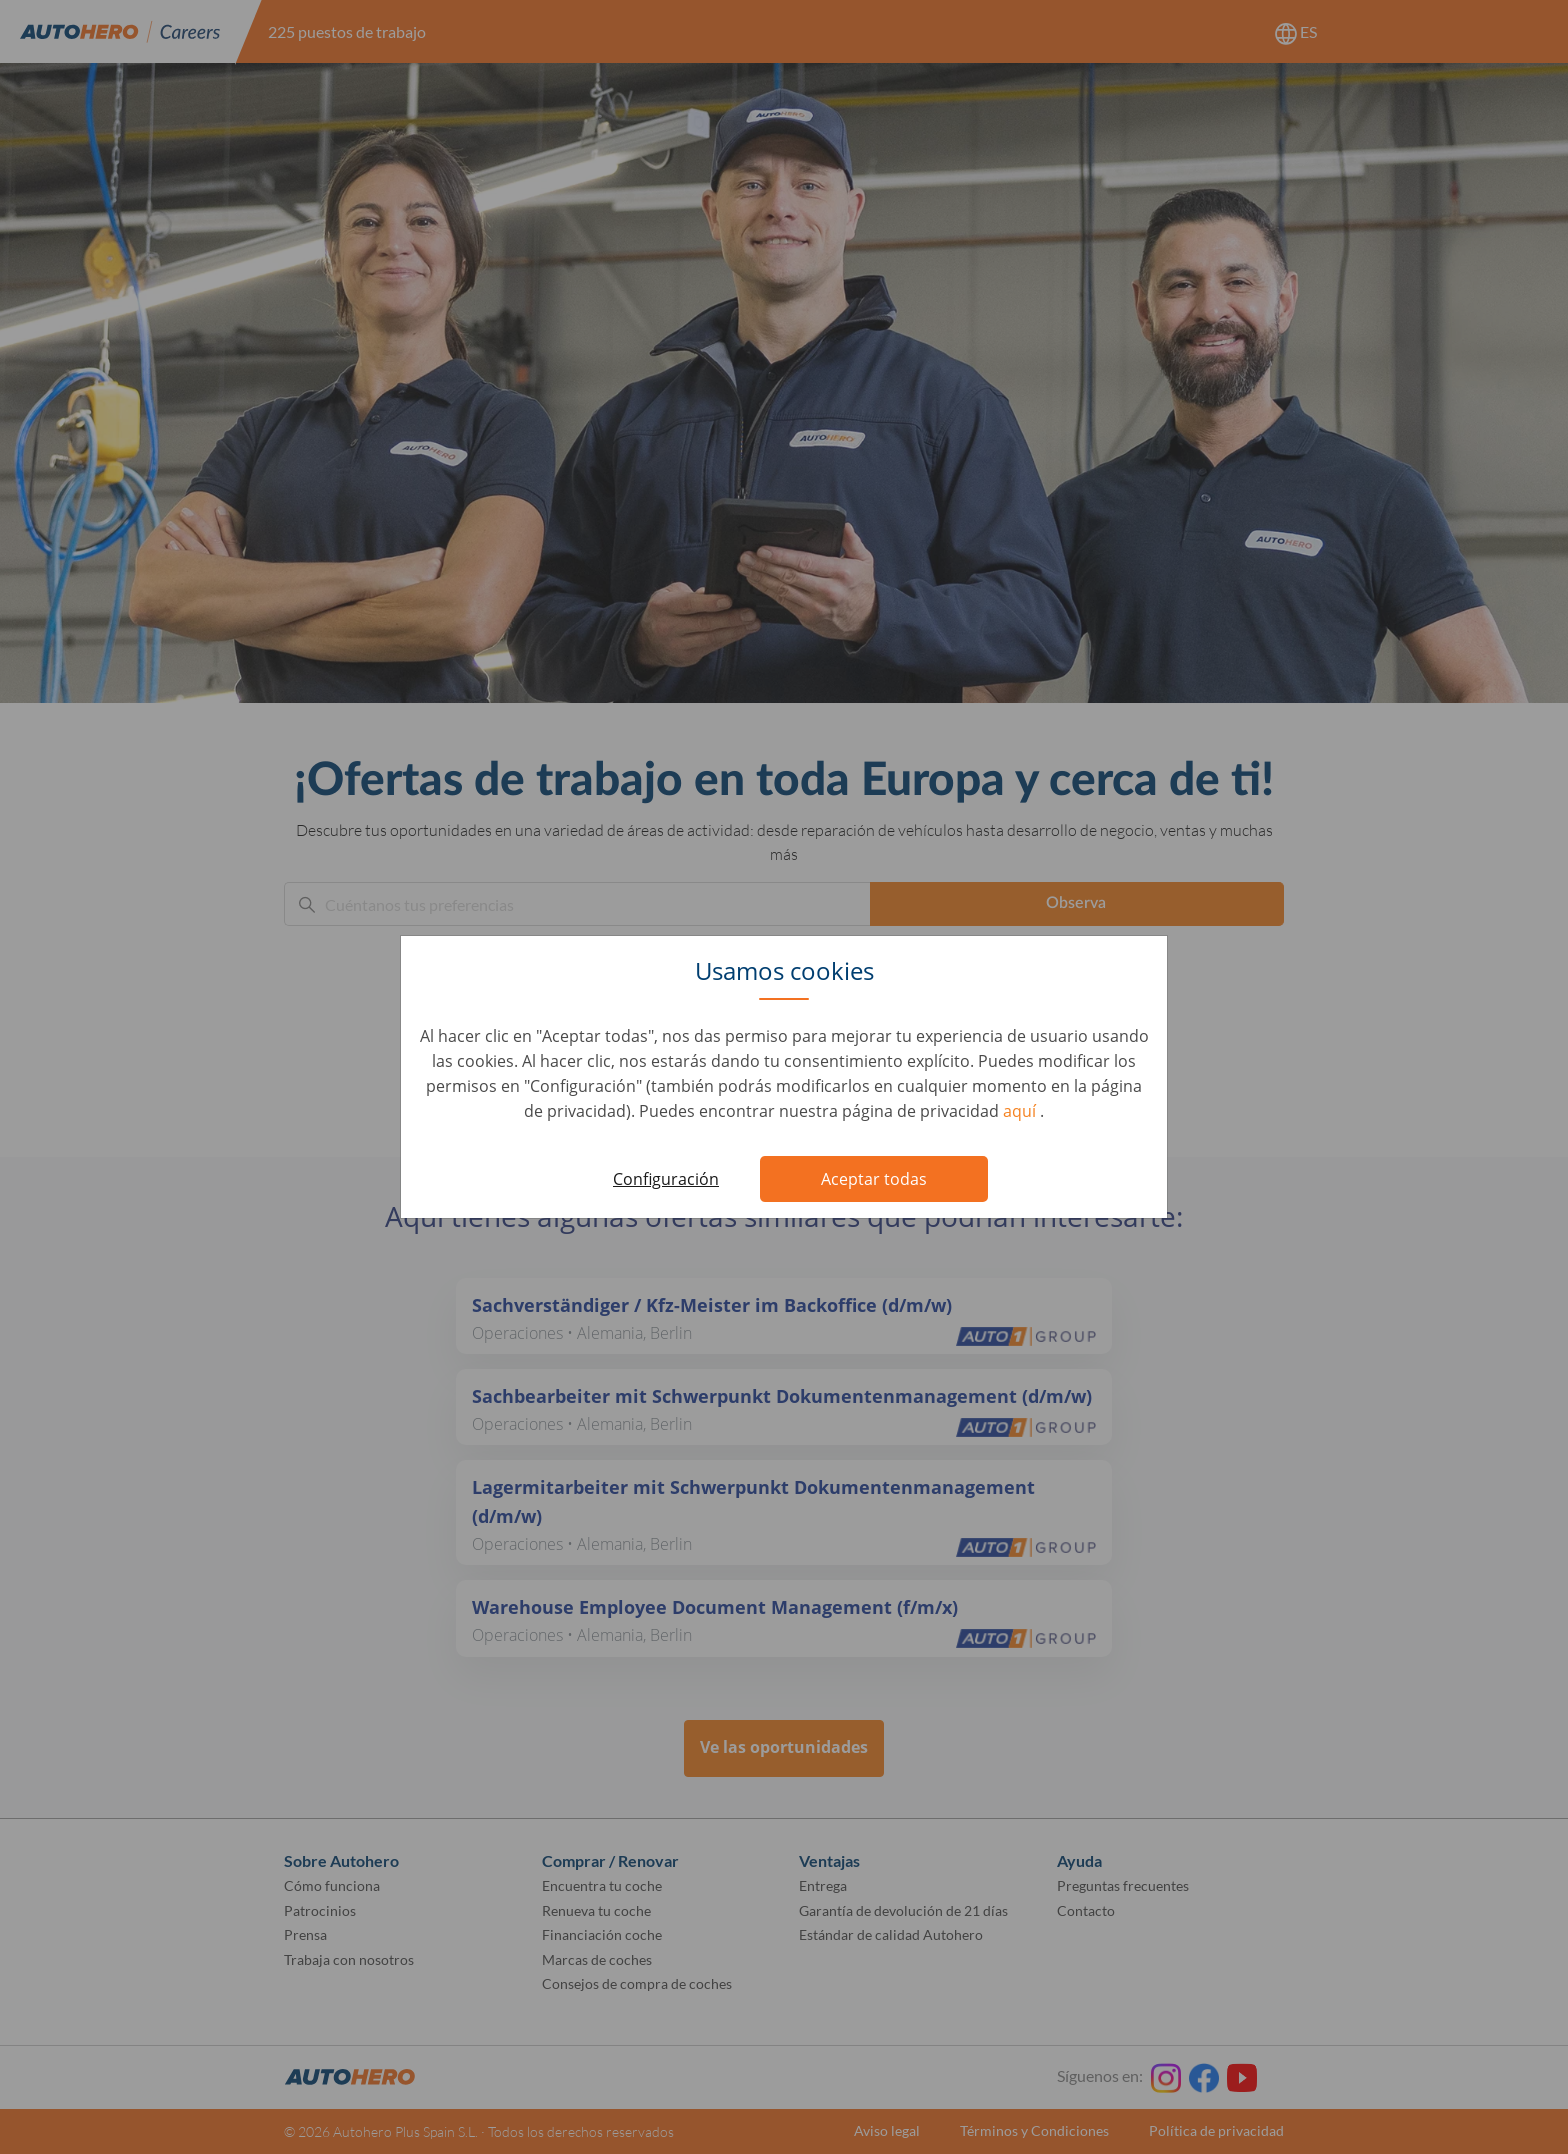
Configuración (666, 1179)
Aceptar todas (874, 1179)
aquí (1021, 1111)
